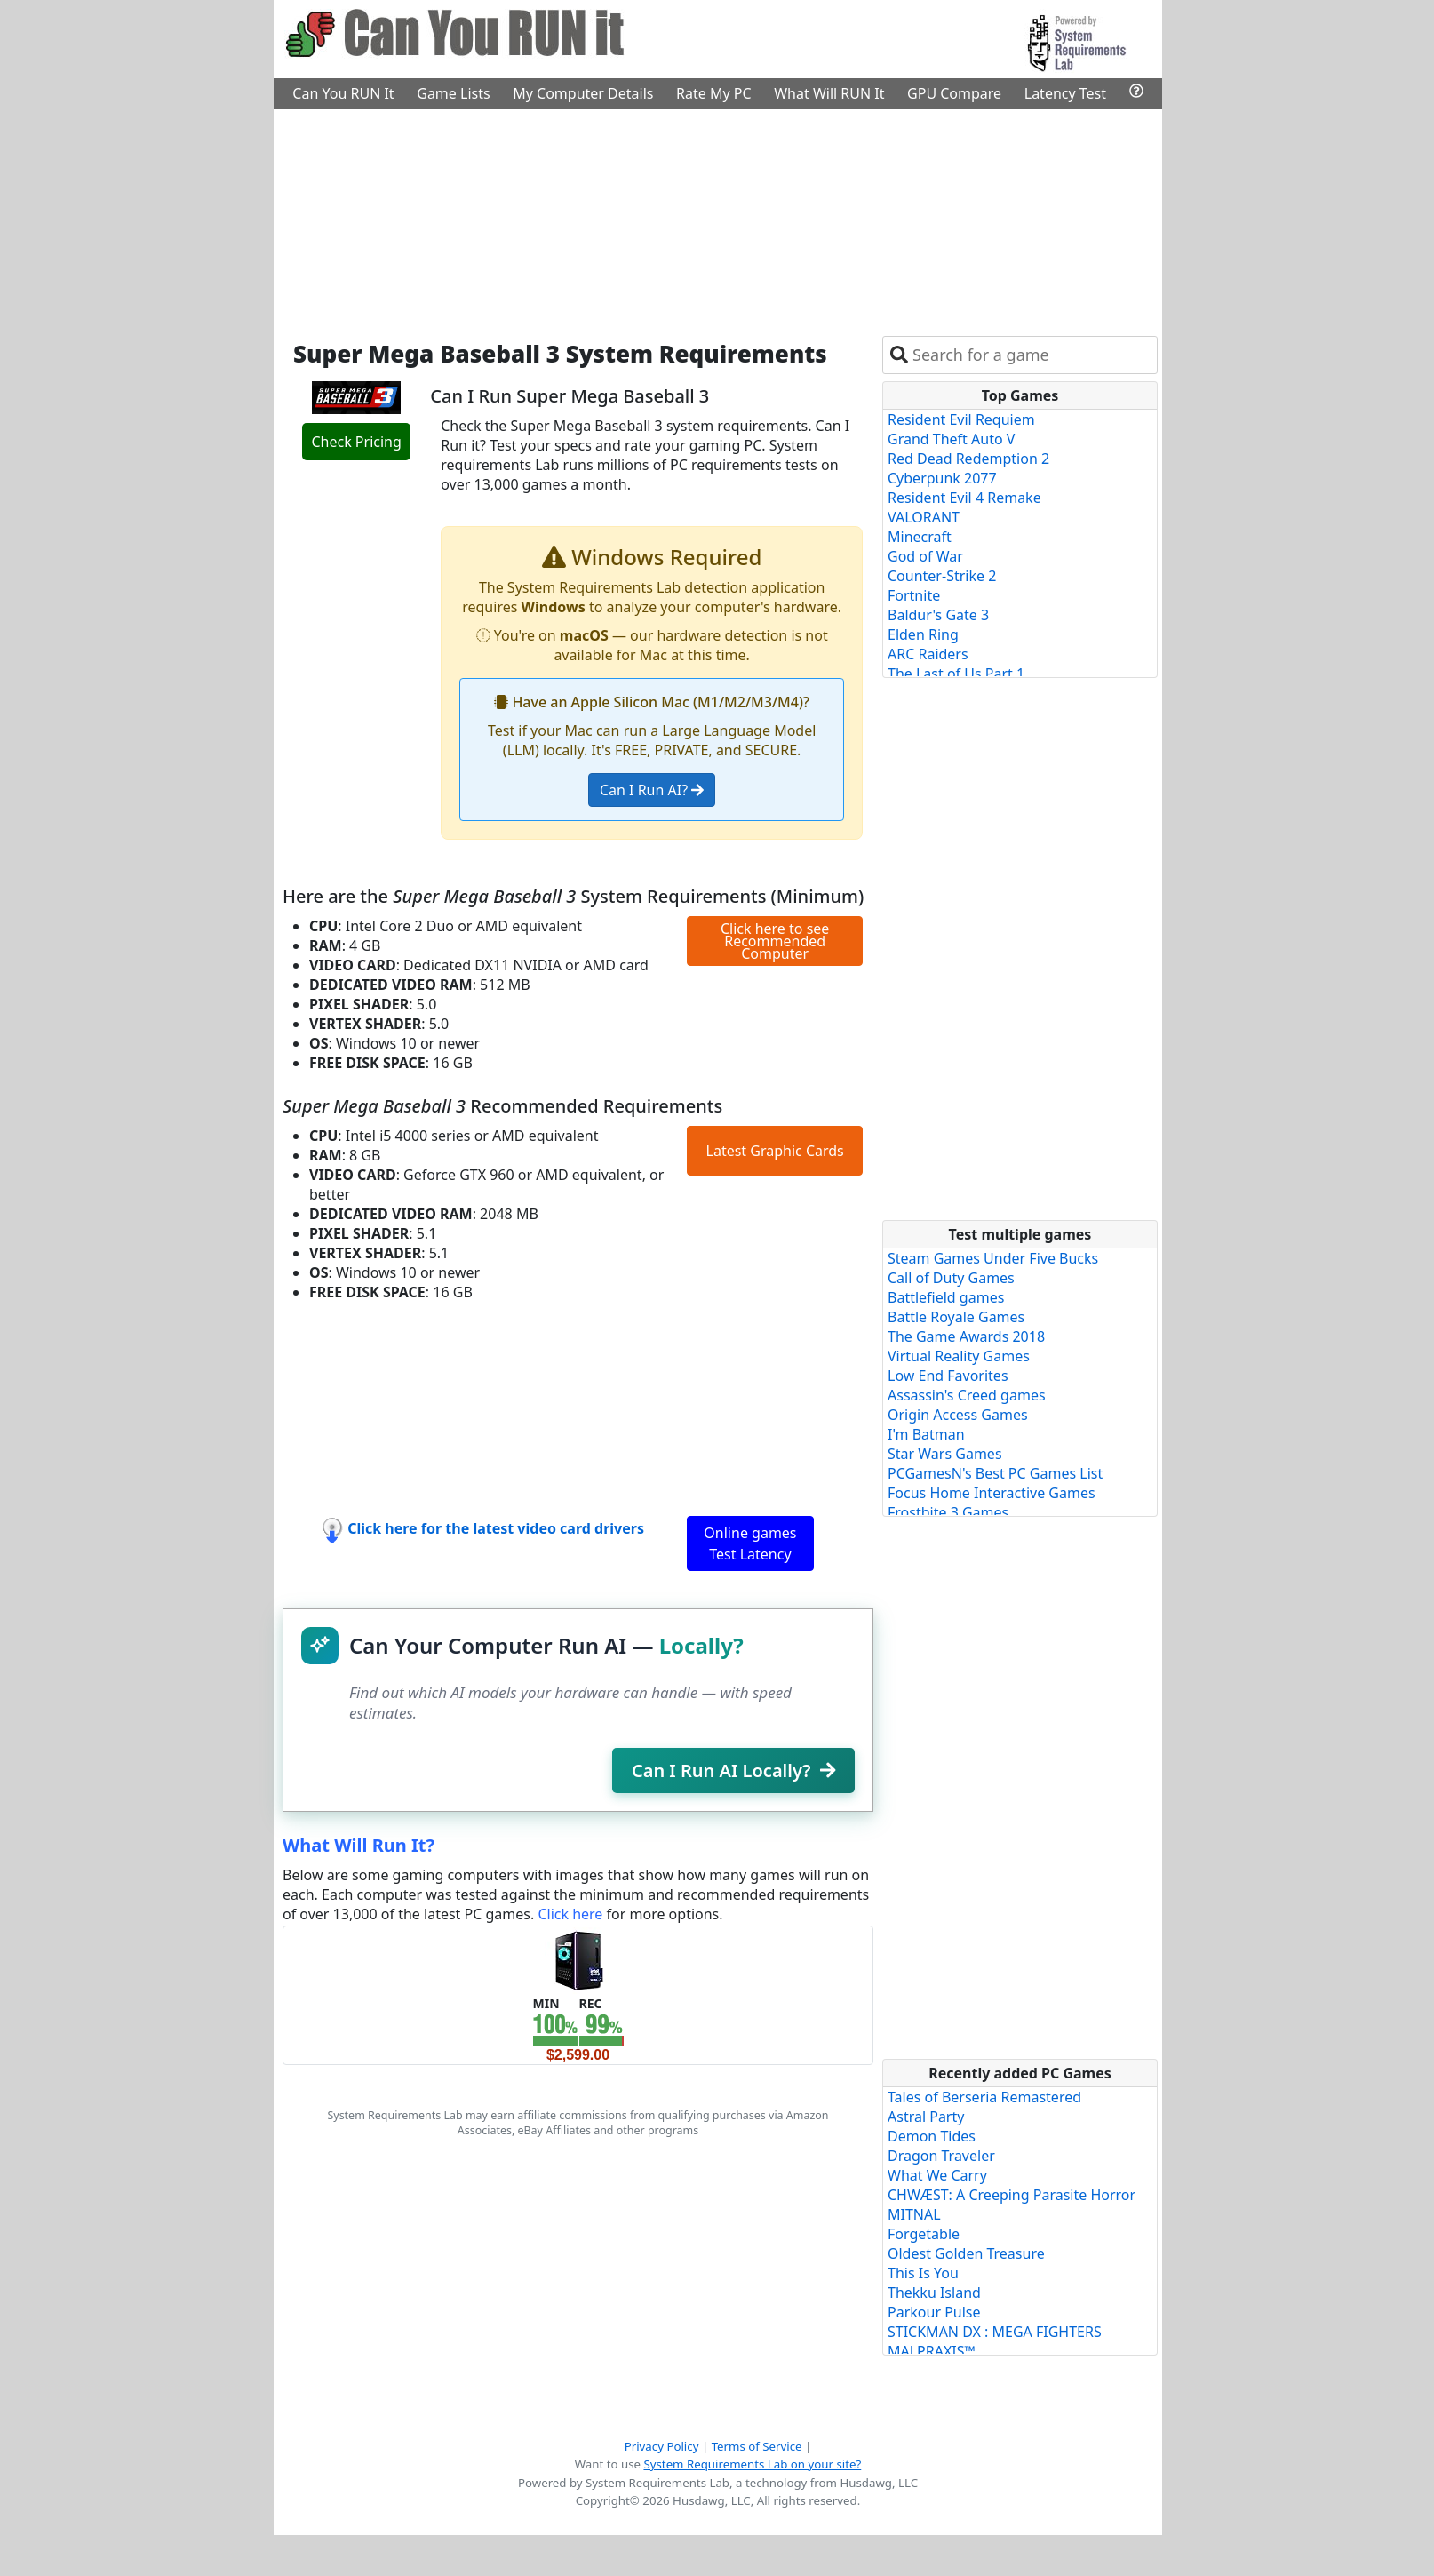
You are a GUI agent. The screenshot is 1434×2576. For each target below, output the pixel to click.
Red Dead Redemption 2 (968, 458)
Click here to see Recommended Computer (775, 941)
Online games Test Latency (750, 1543)
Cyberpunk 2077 (942, 478)
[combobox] (1031, 355)
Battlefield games (946, 1297)
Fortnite (914, 595)
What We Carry (937, 2175)
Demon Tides (932, 2136)
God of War (925, 556)
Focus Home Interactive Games (991, 1493)
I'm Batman (926, 1434)
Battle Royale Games (956, 1317)
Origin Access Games (958, 1414)
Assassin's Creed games (967, 1395)
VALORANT (924, 517)
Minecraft (920, 536)
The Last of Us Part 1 (956, 673)
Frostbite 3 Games (948, 1512)
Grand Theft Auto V (951, 439)
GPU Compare (954, 93)
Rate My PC (714, 93)
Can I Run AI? (652, 790)
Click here (570, 1914)
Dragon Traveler (941, 2155)
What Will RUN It (829, 93)
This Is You (923, 2273)
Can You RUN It (343, 93)
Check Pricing (356, 441)
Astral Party (926, 2116)
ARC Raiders (928, 654)
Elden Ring (923, 634)
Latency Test (1065, 93)
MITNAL (914, 2214)
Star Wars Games (945, 1453)
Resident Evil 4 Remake (964, 497)
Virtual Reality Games (959, 1356)
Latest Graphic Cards (775, 1150)
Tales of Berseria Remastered (984, 2097)
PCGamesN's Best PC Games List (995, 1473)
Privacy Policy (662, 2446)
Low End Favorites (948, 1375)
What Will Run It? (358, 1845)
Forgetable (924, 2234)
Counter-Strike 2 (942, 576)
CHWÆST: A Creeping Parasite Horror (1011, 2195)
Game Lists (453, 93)
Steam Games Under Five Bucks (993, 1258)
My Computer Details (583, 93)
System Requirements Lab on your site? (752, 2464)
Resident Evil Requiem (961, 419)
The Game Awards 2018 (966, 1336)
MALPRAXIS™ (932, 2351)
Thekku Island (934, 2292)
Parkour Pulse (934, 2312)
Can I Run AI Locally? (733, 1770)
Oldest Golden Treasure (966, 2253)
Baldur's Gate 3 (938, 615)
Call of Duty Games (951, 1278)
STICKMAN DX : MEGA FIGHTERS (995, 2331)
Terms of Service (757, 2446)
